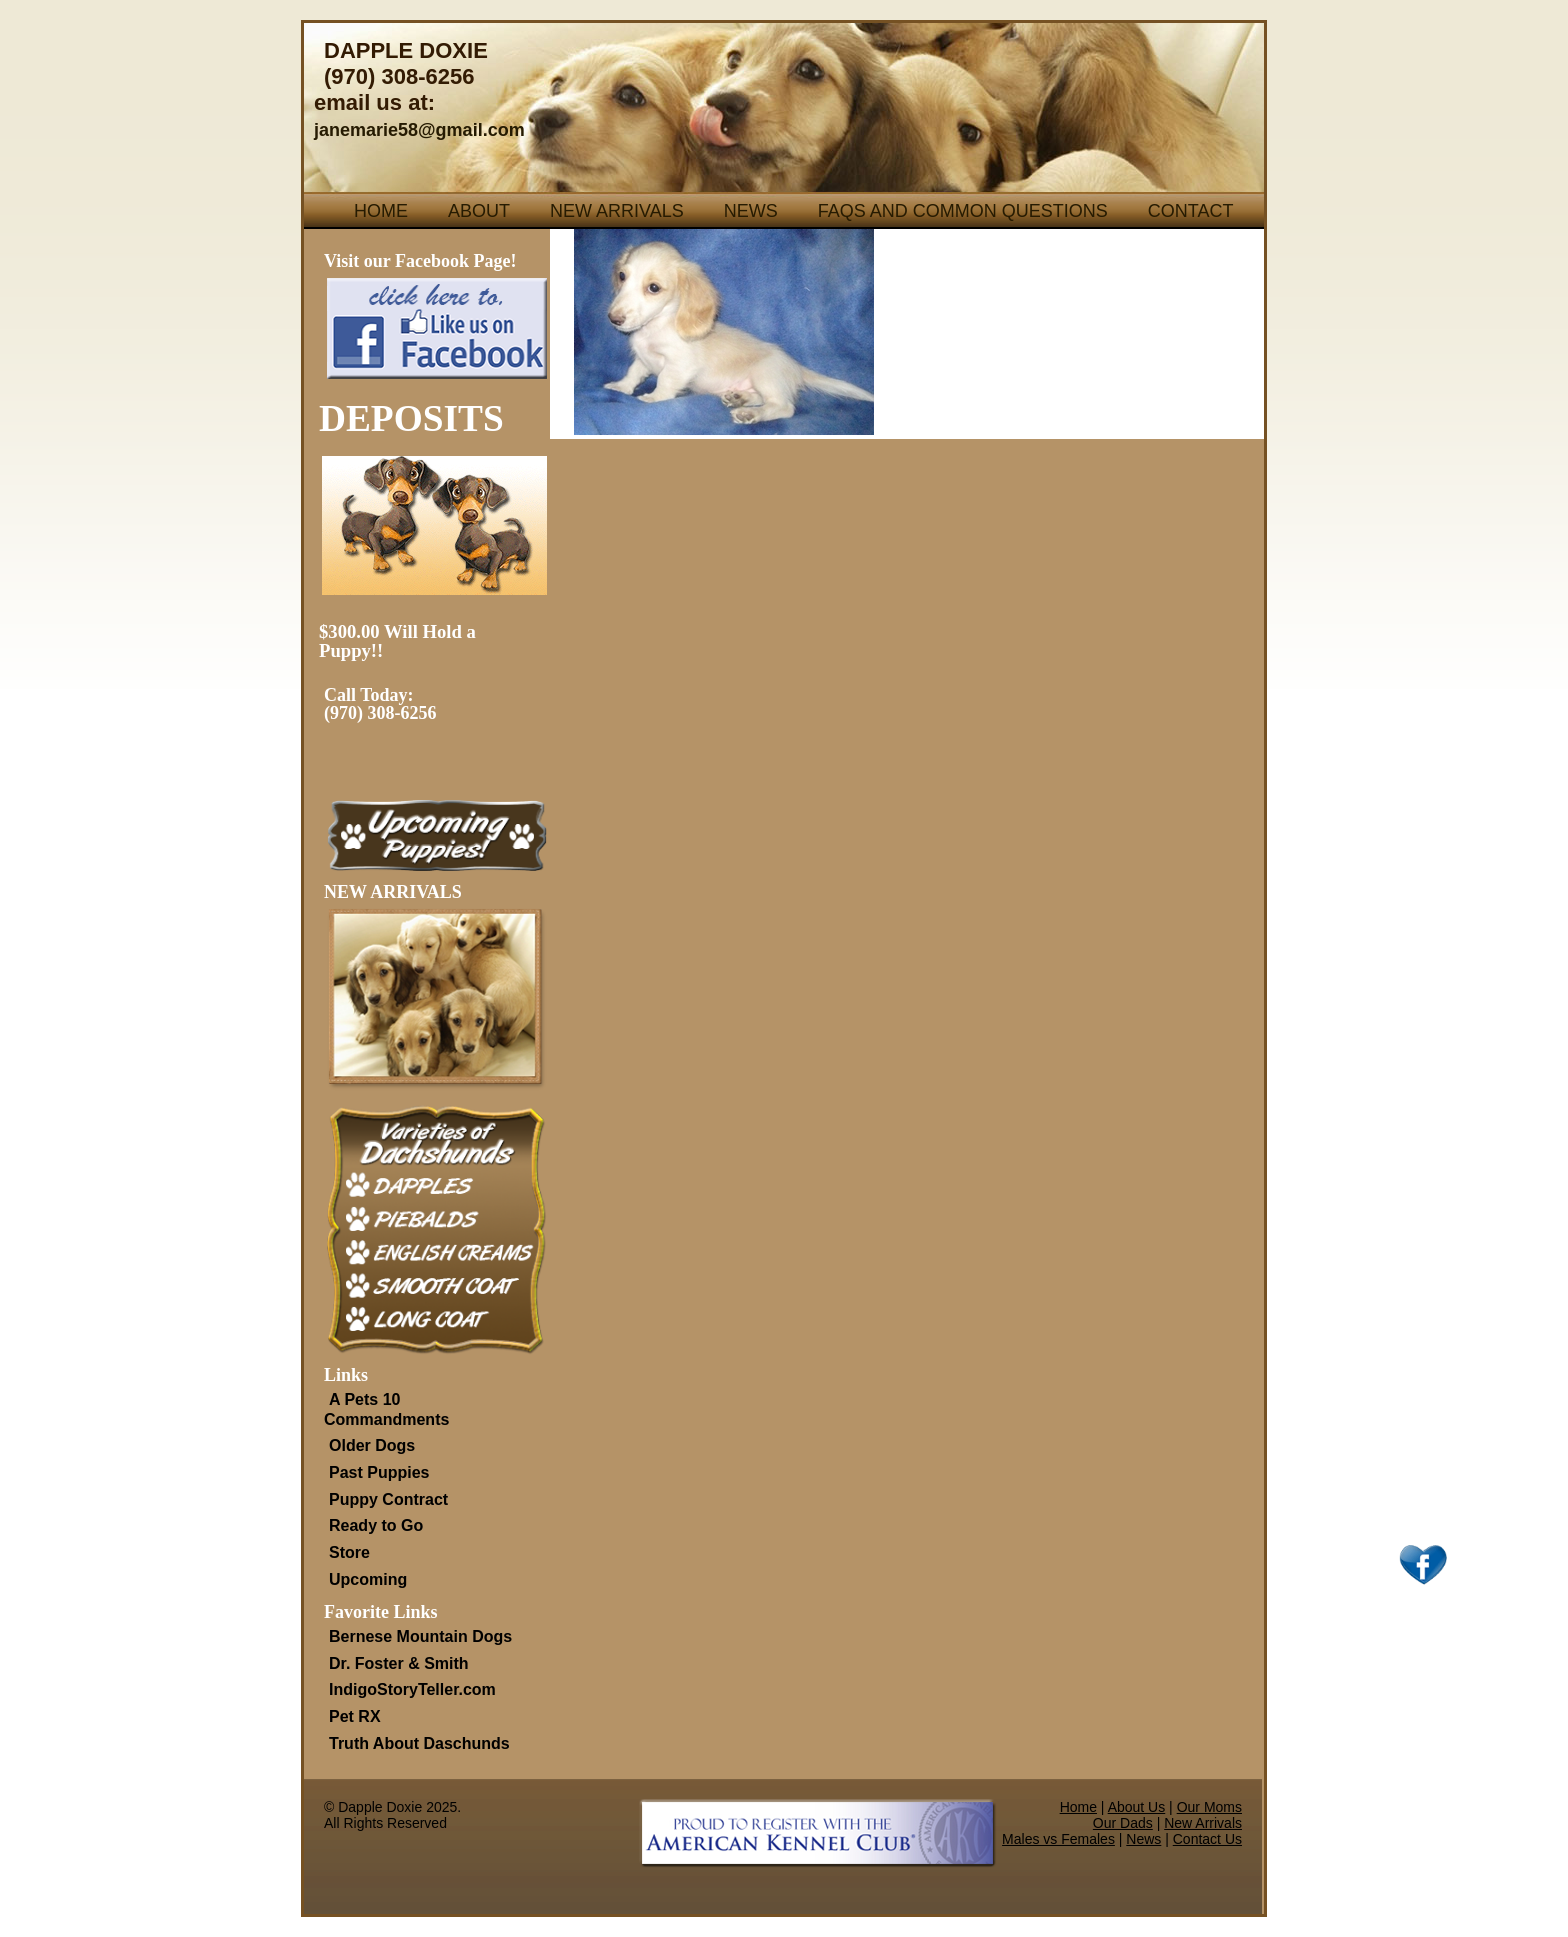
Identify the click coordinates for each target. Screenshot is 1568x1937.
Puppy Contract (388, 1499)
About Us (1137, 1807)
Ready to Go (376, 1525)
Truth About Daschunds (419, 1743)
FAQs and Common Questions (963, 211)
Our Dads (1123, 1823)
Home (381, 211)
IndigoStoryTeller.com (412, 1689)
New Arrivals (617, 211)
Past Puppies (379, 1472)
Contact (1191, 211)
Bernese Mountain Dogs (420, 1636)
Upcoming (368, 1579)
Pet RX (355, 1716)
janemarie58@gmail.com (419, 130)
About (479, 211)
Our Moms (1209, 1807)
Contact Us (1207, 1839)
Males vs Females (1058, 1839)
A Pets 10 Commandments (386, 1409)
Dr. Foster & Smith (399, 1663)
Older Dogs (372, 1445)
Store (349, 1552)
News (751, 211)
